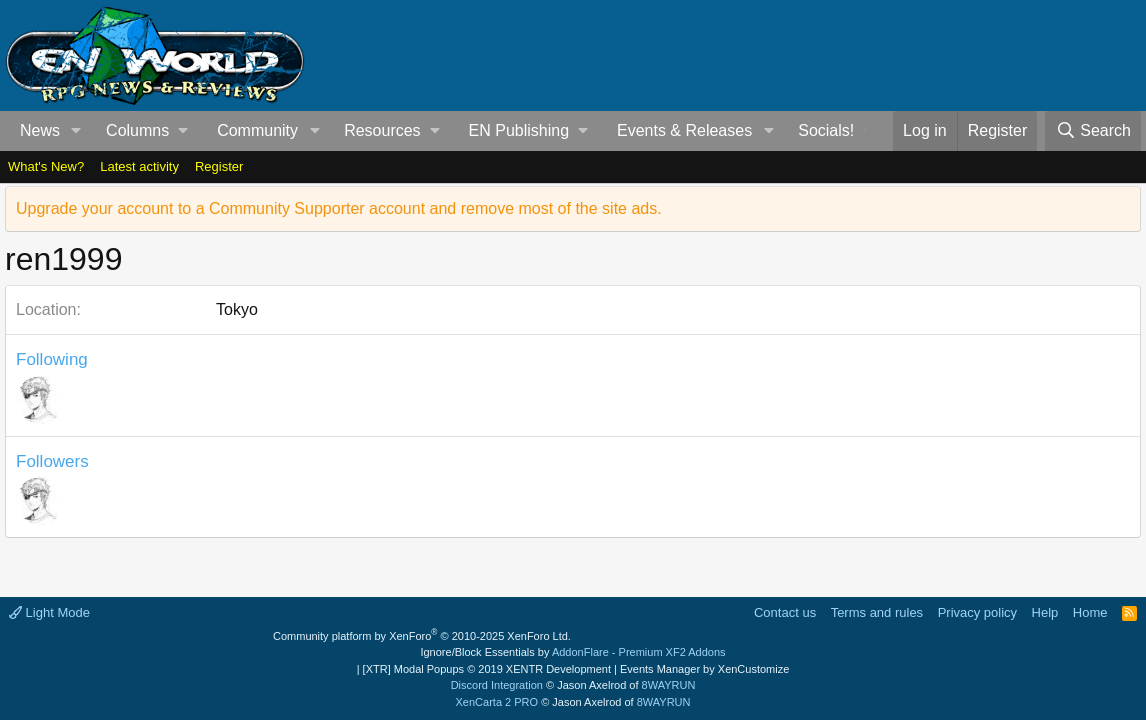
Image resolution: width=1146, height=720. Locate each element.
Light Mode (49, 612)
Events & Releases (684, 130)
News (40, 130)
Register (219, 166)
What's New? (46, 166)
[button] (76, 131)
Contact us (785, 612)
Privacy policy (977, 612)
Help (1045, 612)
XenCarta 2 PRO (497, 702)
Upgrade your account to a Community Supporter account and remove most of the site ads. (339, 208)
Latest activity (139, 166)
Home (1090, 612)
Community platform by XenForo (422, 636)
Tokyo (237, 309)
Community (257, 130)
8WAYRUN (669, 685)
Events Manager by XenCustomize (704, 669)
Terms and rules (877, 612)
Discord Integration (497, 685)
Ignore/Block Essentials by (572, 652)
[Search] (1093, 131)
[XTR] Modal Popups (487, 669)
